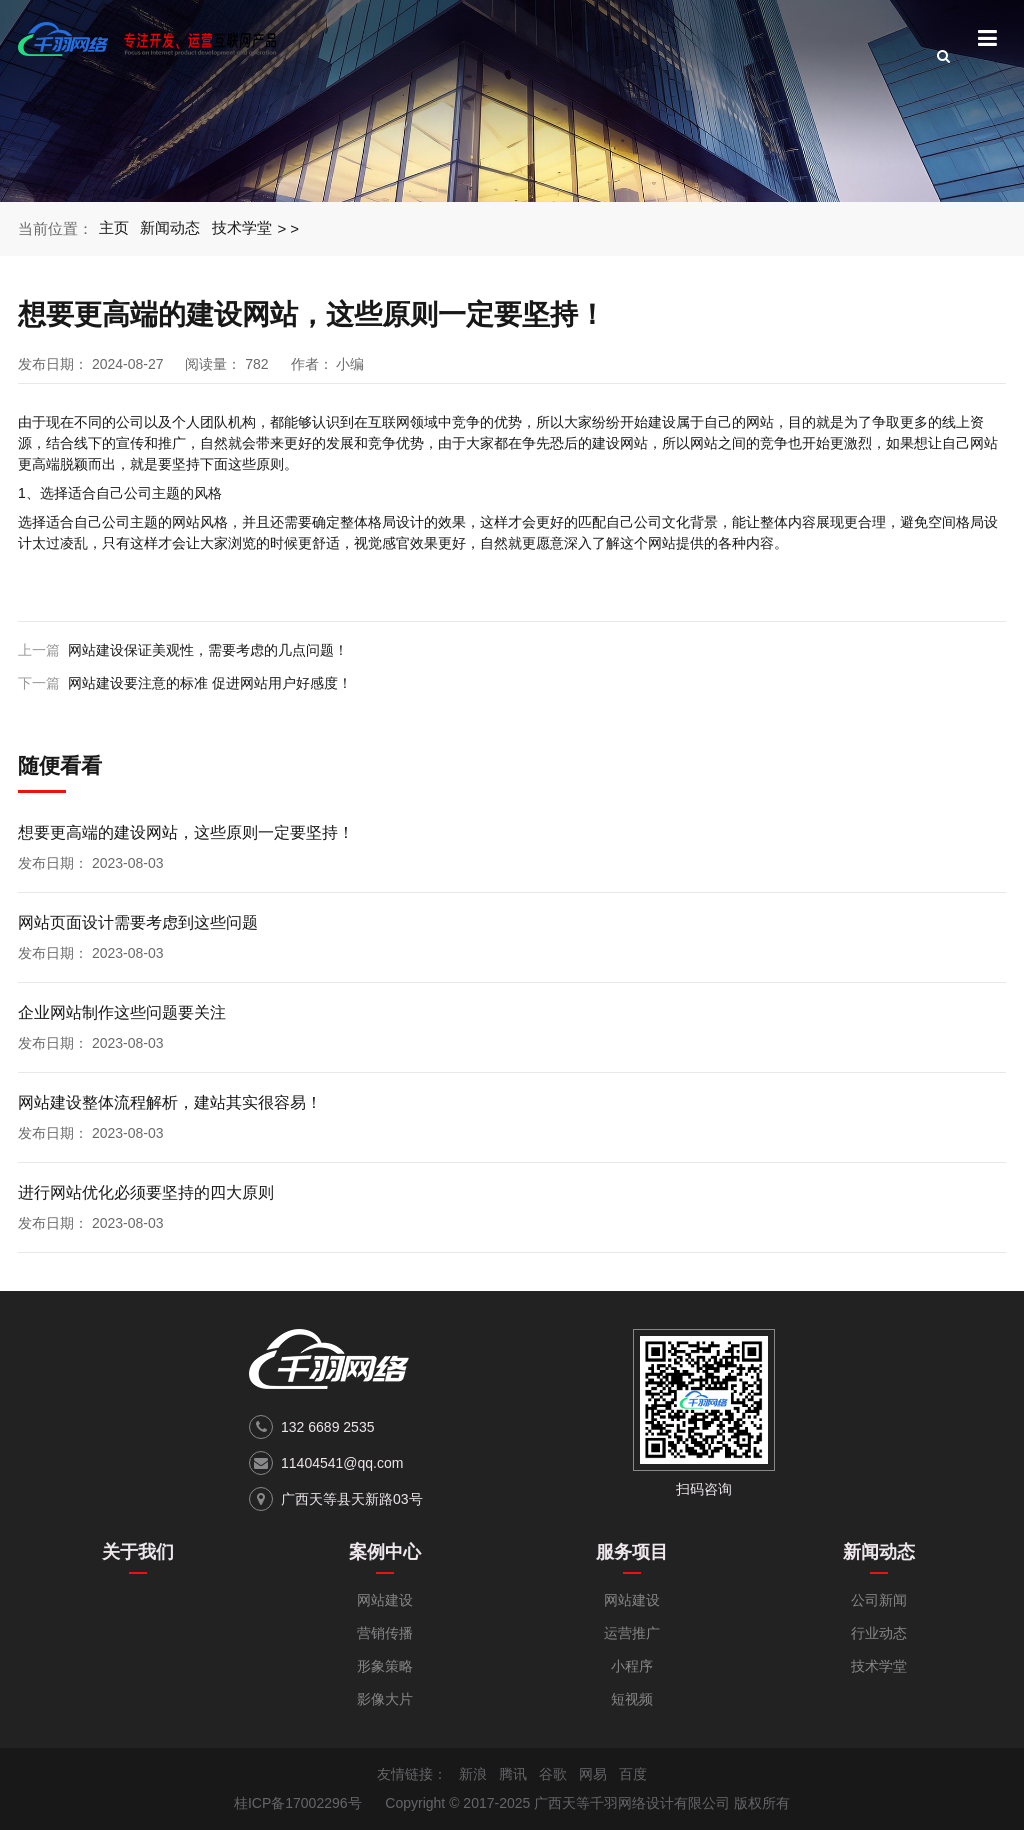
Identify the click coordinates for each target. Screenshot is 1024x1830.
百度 (633, 1774)
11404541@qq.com (342, 1463)
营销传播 (385, 1633)
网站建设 (385, 1600)
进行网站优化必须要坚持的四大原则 (146, 1192)
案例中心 (385, 1552)
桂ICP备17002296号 (298, 1803)
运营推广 (632, 1633)
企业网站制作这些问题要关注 (122, 1012)
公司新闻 (879, 1600)
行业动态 (879, 1633)
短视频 (632, 1699)
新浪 (473, 1774)
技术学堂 (243, 228)
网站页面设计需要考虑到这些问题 (138, 922)
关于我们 (138, 1552)
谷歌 (553, 1774)
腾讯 (513, 1774)
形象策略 (385, 1666)
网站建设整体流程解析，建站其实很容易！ (170, 1102)
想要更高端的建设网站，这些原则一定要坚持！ (186, 832)
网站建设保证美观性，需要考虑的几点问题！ (208, 650)
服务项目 (632, 1552)
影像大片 (385, 1699)
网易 (593, 1774)
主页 (114, 228)
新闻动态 (171, 228)
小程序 (632, 1666)
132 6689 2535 (327, 1427)
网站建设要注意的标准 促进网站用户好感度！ (210, 683)
